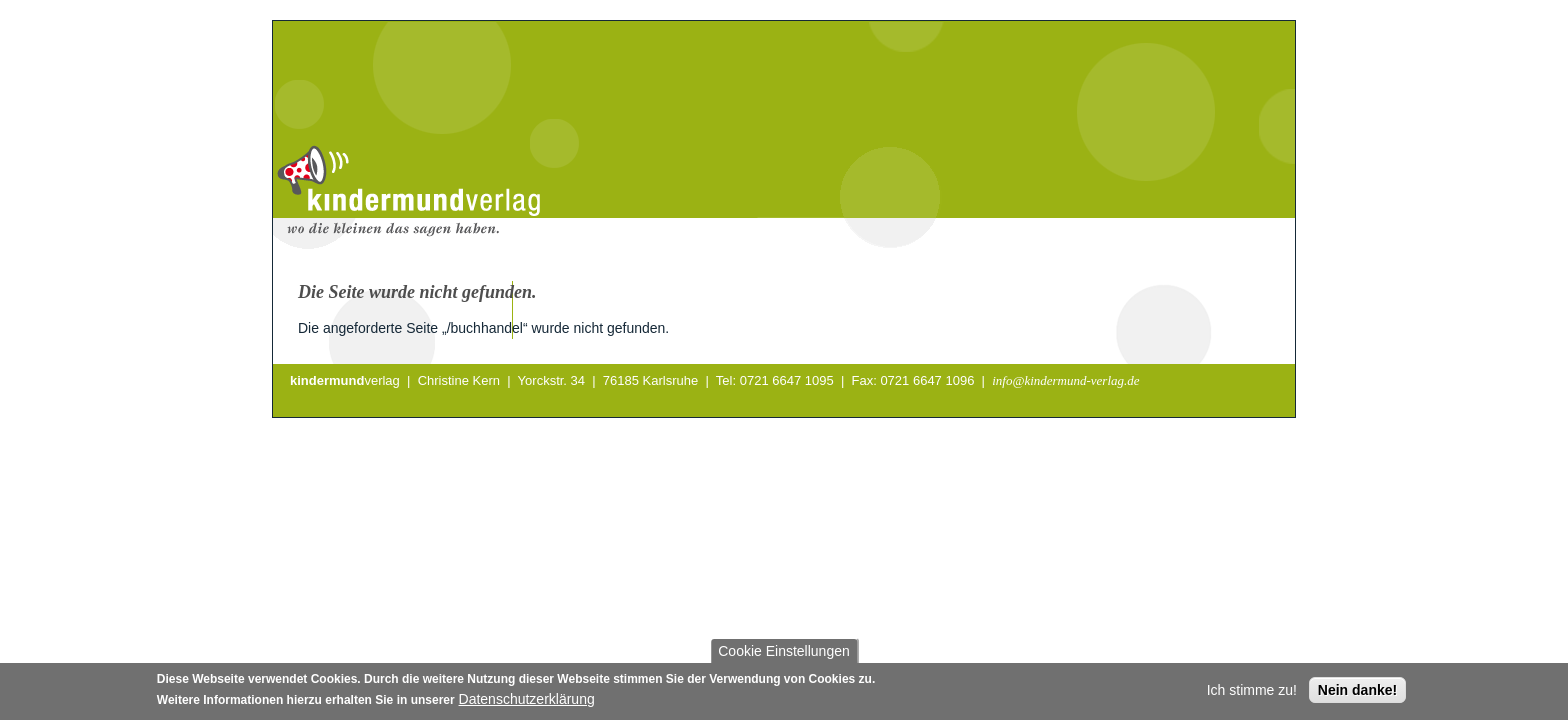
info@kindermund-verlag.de (1065, 380)
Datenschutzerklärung (527, 702)
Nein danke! (1357, 693)
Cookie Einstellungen (784, 654)
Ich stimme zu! (1252, 693)
